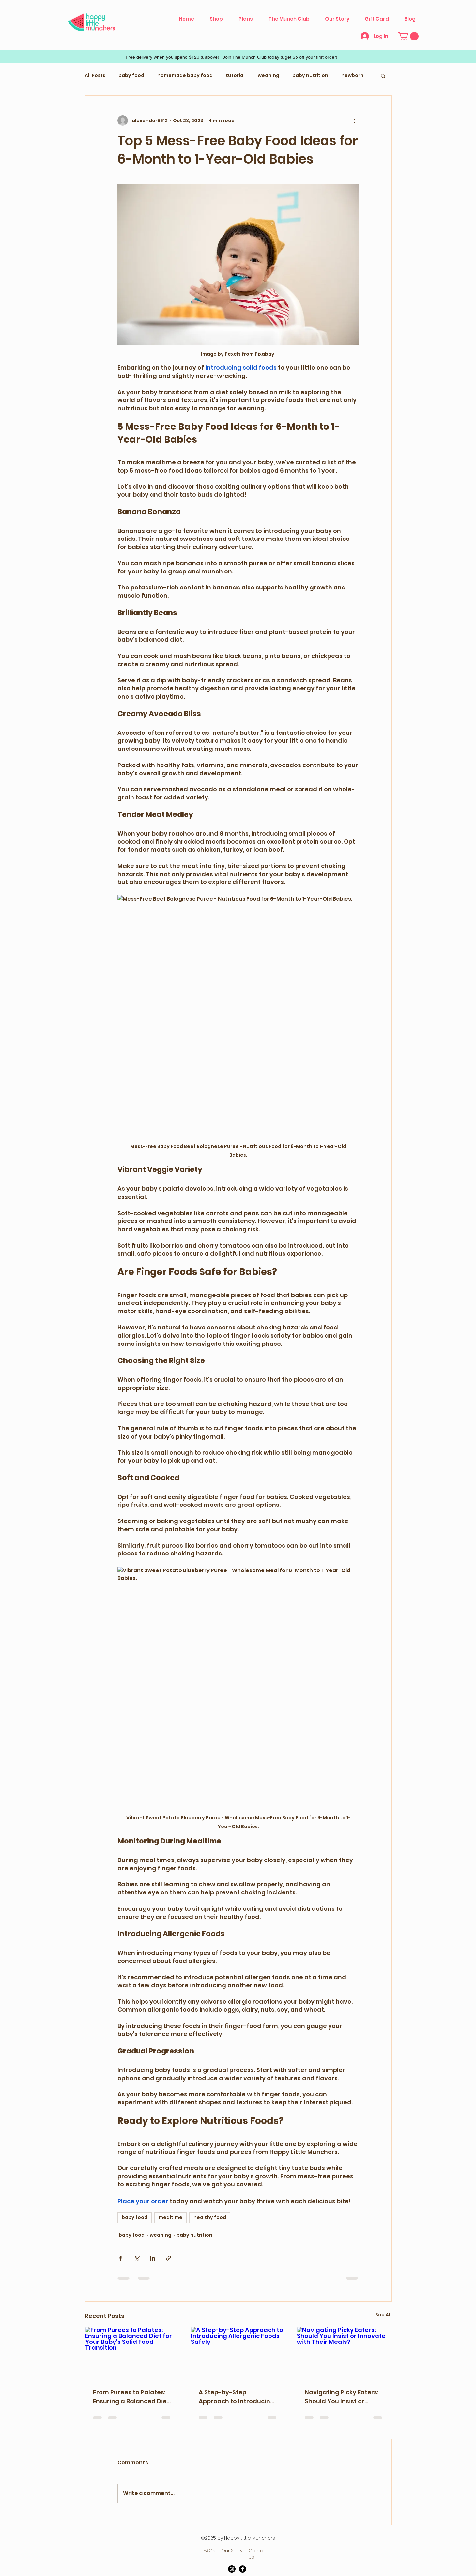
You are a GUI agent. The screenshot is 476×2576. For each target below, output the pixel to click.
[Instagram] (232, 2569)
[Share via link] (168, 2258)
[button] (408, 36)
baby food (131, 75)
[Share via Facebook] (120, 2258)
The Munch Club (249, 57)
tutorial (235, 75)
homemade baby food (185, 75)
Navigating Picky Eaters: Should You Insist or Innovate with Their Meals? (341, 2397)
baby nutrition (310, 75)
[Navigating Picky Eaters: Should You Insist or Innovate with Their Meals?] (344, 2353)
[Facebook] (242, 2569)
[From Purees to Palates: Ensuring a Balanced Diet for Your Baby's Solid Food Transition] (132, 2353)
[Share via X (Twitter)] (136, 2258)
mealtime (170, 2217)
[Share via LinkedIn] (152, 2258)
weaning (268, 75)
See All (383, 2314)
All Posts (95, 75)
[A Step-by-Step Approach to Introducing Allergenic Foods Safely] (238, 2353)
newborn (352, 75)
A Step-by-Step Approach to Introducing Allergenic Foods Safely (236, 2397)
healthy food (209, 2217)
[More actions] (355, 120)
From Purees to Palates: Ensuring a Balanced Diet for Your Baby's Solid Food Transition (131, 2397)
